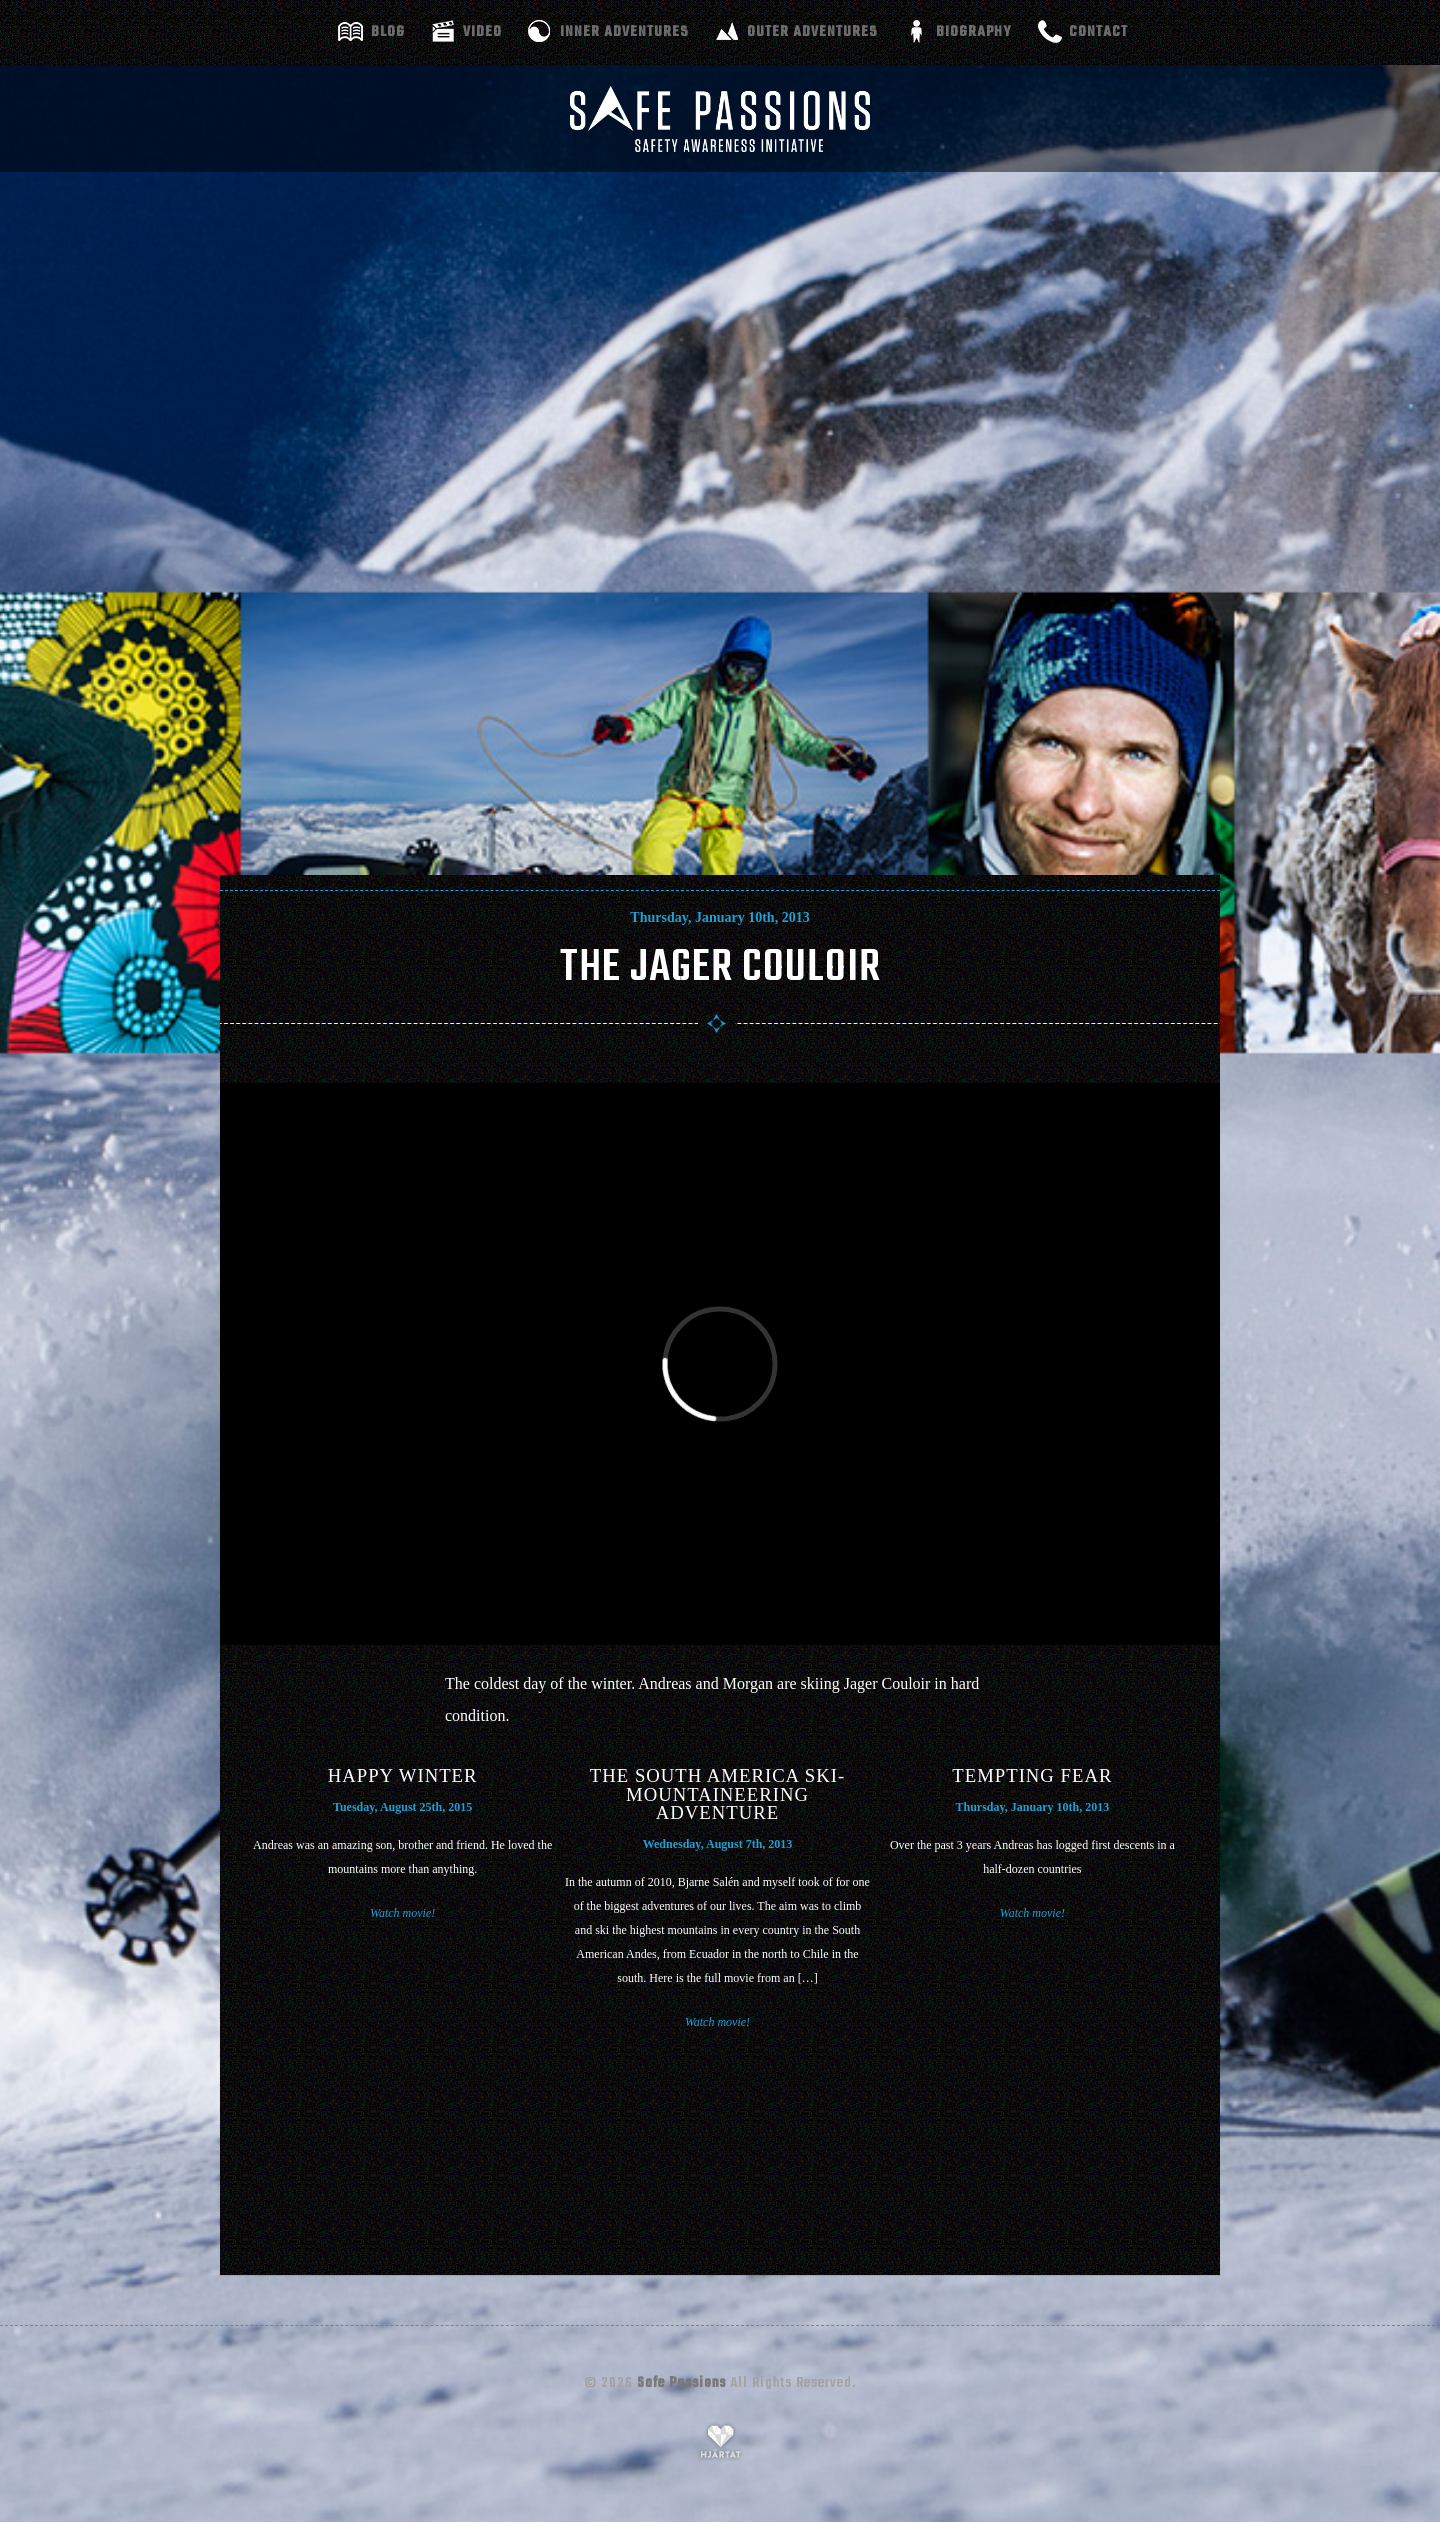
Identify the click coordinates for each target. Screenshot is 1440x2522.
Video (482, 32)
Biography (973, 32)
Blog (388, 32)
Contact (1098, 32)
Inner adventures (624, 32)
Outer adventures (812, 32)
